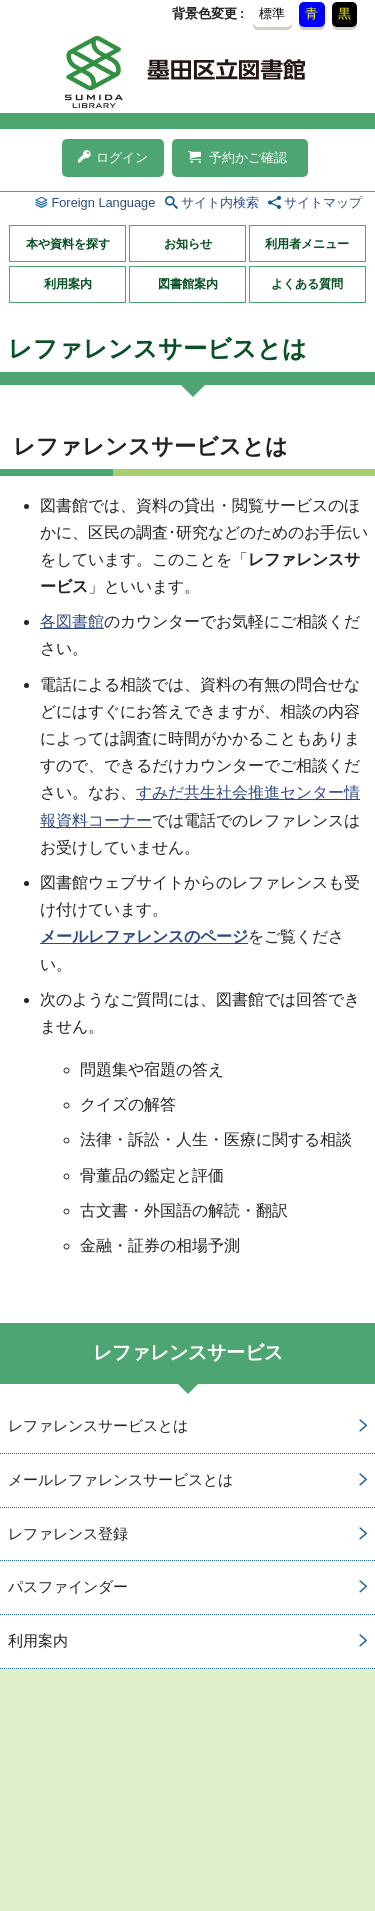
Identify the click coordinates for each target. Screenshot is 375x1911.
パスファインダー (68, 1586)
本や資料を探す (68, 244)
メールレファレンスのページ (144, 936)
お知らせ (188, 244)
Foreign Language (103, 202)
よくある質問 (307, 284)
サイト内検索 (220, 202)
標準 (272, 13)
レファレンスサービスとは (98, 1425)
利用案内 (68, 284)
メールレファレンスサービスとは (120, 1479)
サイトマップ (323, 202)
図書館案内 (188, 284)
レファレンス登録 (68, 1533)
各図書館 (72, 621)
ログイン (113, 157)
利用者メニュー (307, 244)
